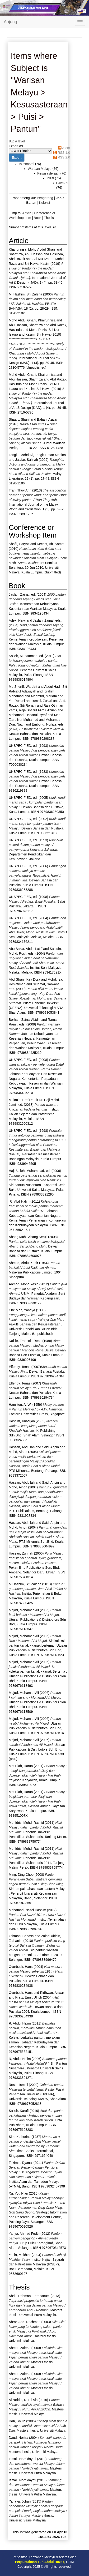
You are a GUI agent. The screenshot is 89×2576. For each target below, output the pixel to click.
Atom (66, 148)
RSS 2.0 (64, 157)
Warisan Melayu (40, 169)
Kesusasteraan (48, 173)
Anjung (10, 21)
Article (27, 213)
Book (37, 218)
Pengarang (45, 198)
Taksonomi (26, 164)
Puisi (50, 178)
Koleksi (44, 203)
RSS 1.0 (64, 152)
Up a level (17, 141)
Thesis (49, 218)
